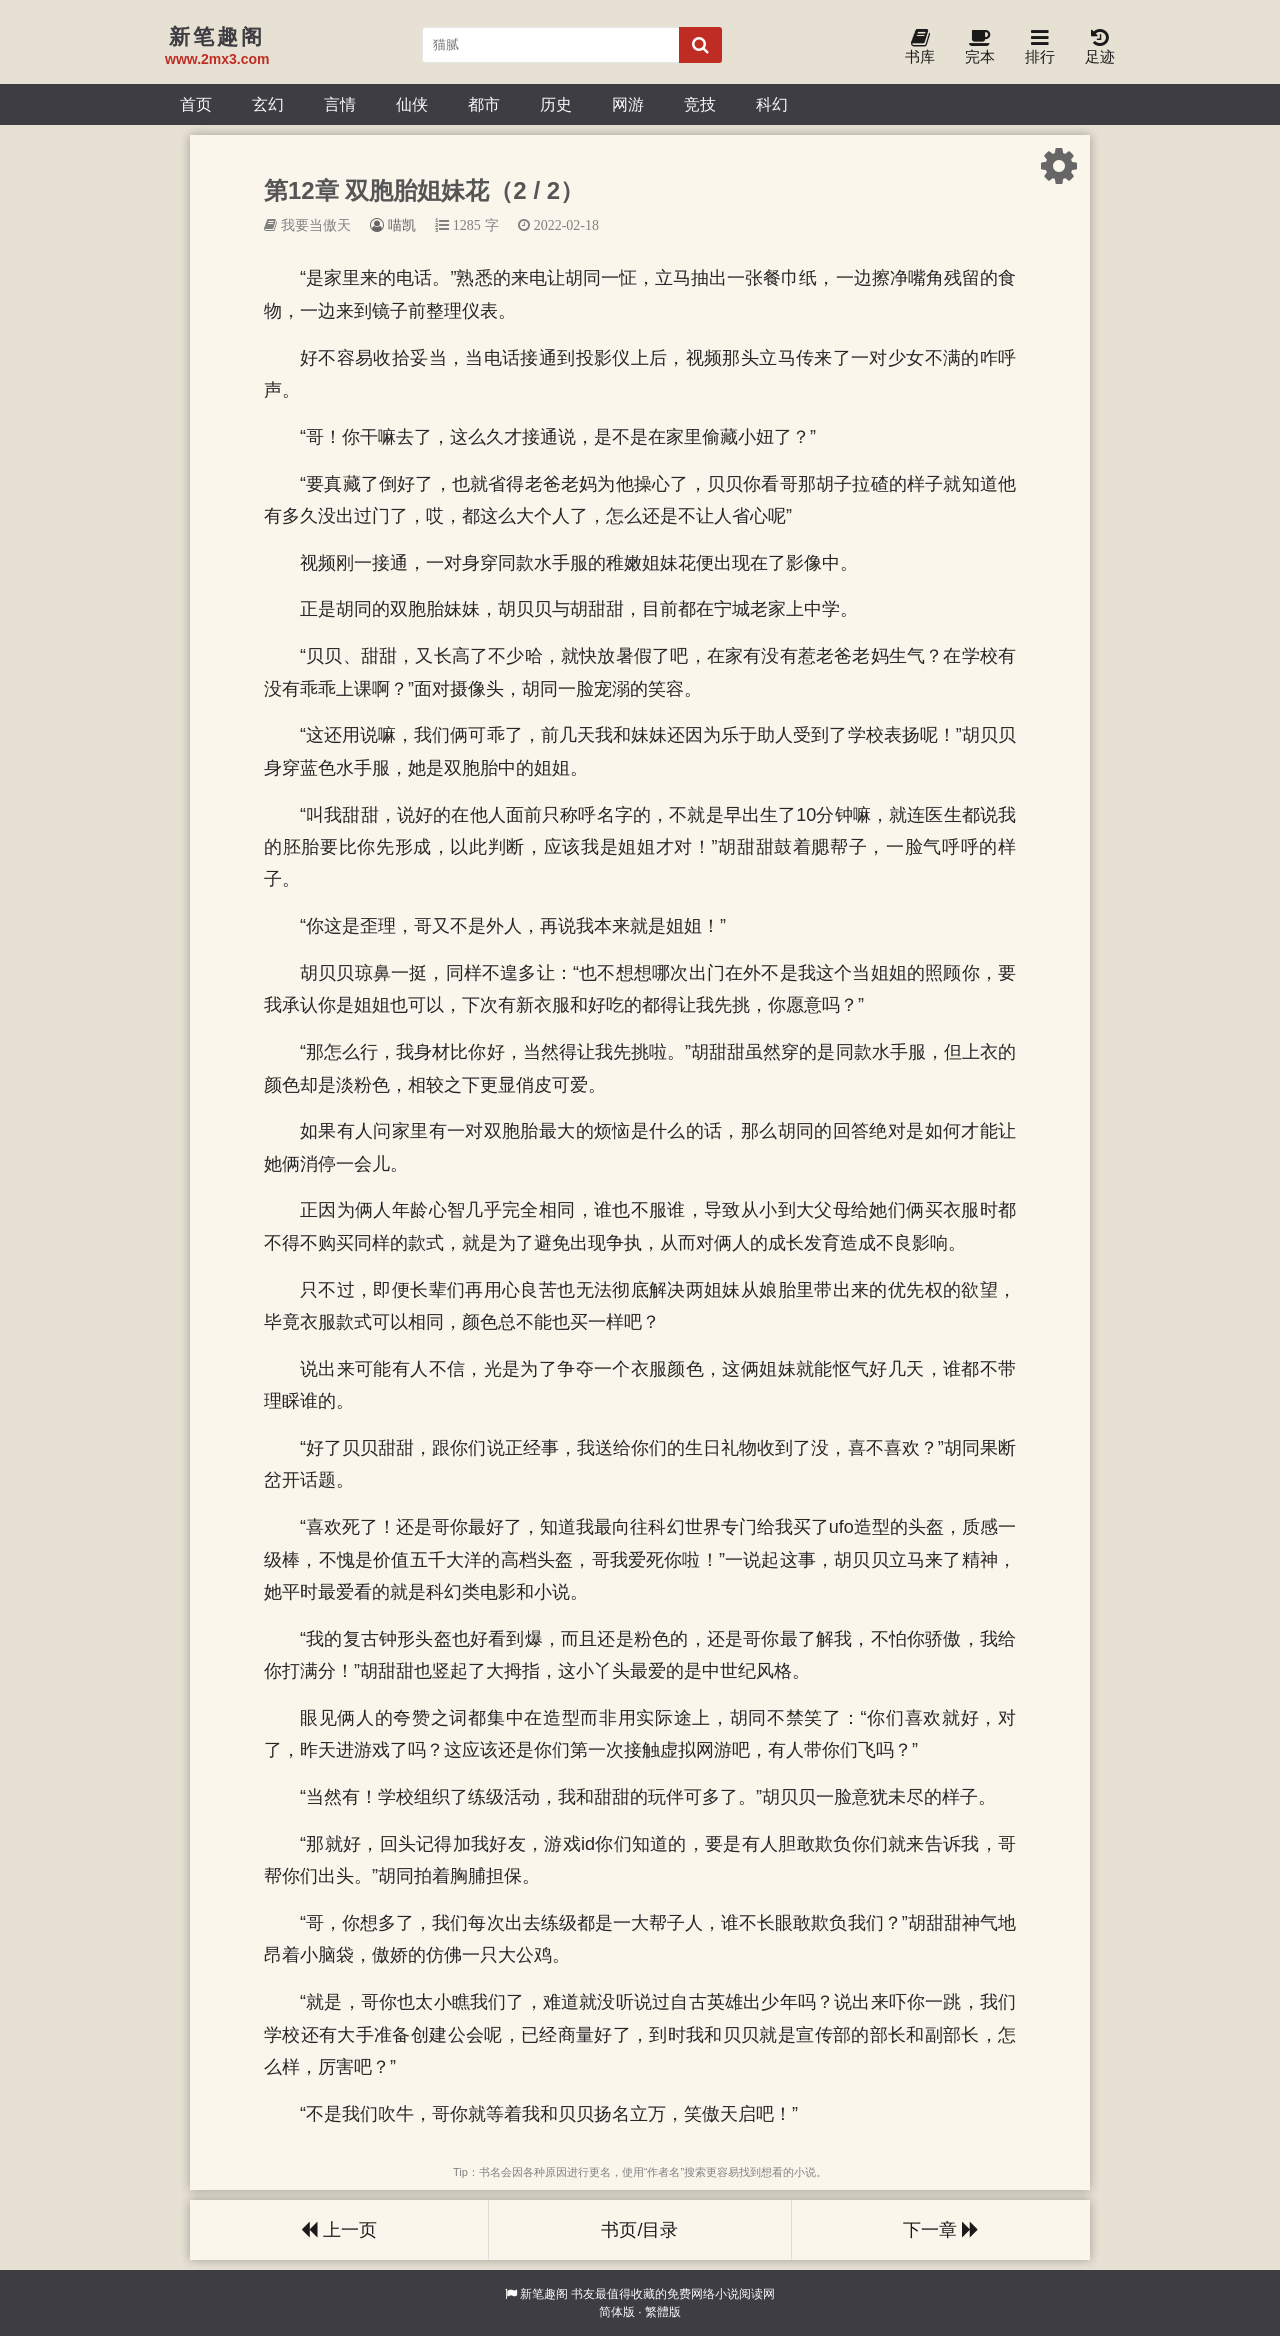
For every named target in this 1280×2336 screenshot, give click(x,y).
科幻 (772, 104)
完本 (980, 47)
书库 (920, 47)
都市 (484, 104)
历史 (556, 104)
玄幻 (268, 104)
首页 (196, 104)
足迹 (1100, 47)
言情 (340, 104)
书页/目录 (639, 2230)
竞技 (700, 104)
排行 (1040, 47)
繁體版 (663, 2312)
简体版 (617, 2312)
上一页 (339, 2230)
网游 (628, 104)
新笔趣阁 (544, 2294)
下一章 (941, 2230)
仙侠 (412, 104)
